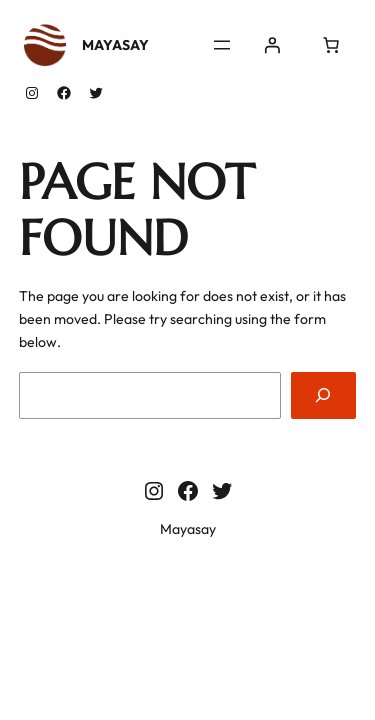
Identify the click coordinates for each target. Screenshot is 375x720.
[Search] (324, 395)
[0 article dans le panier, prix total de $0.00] (331, 45)
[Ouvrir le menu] (222, 45)
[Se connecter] (272, 45)
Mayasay (115, 45)
